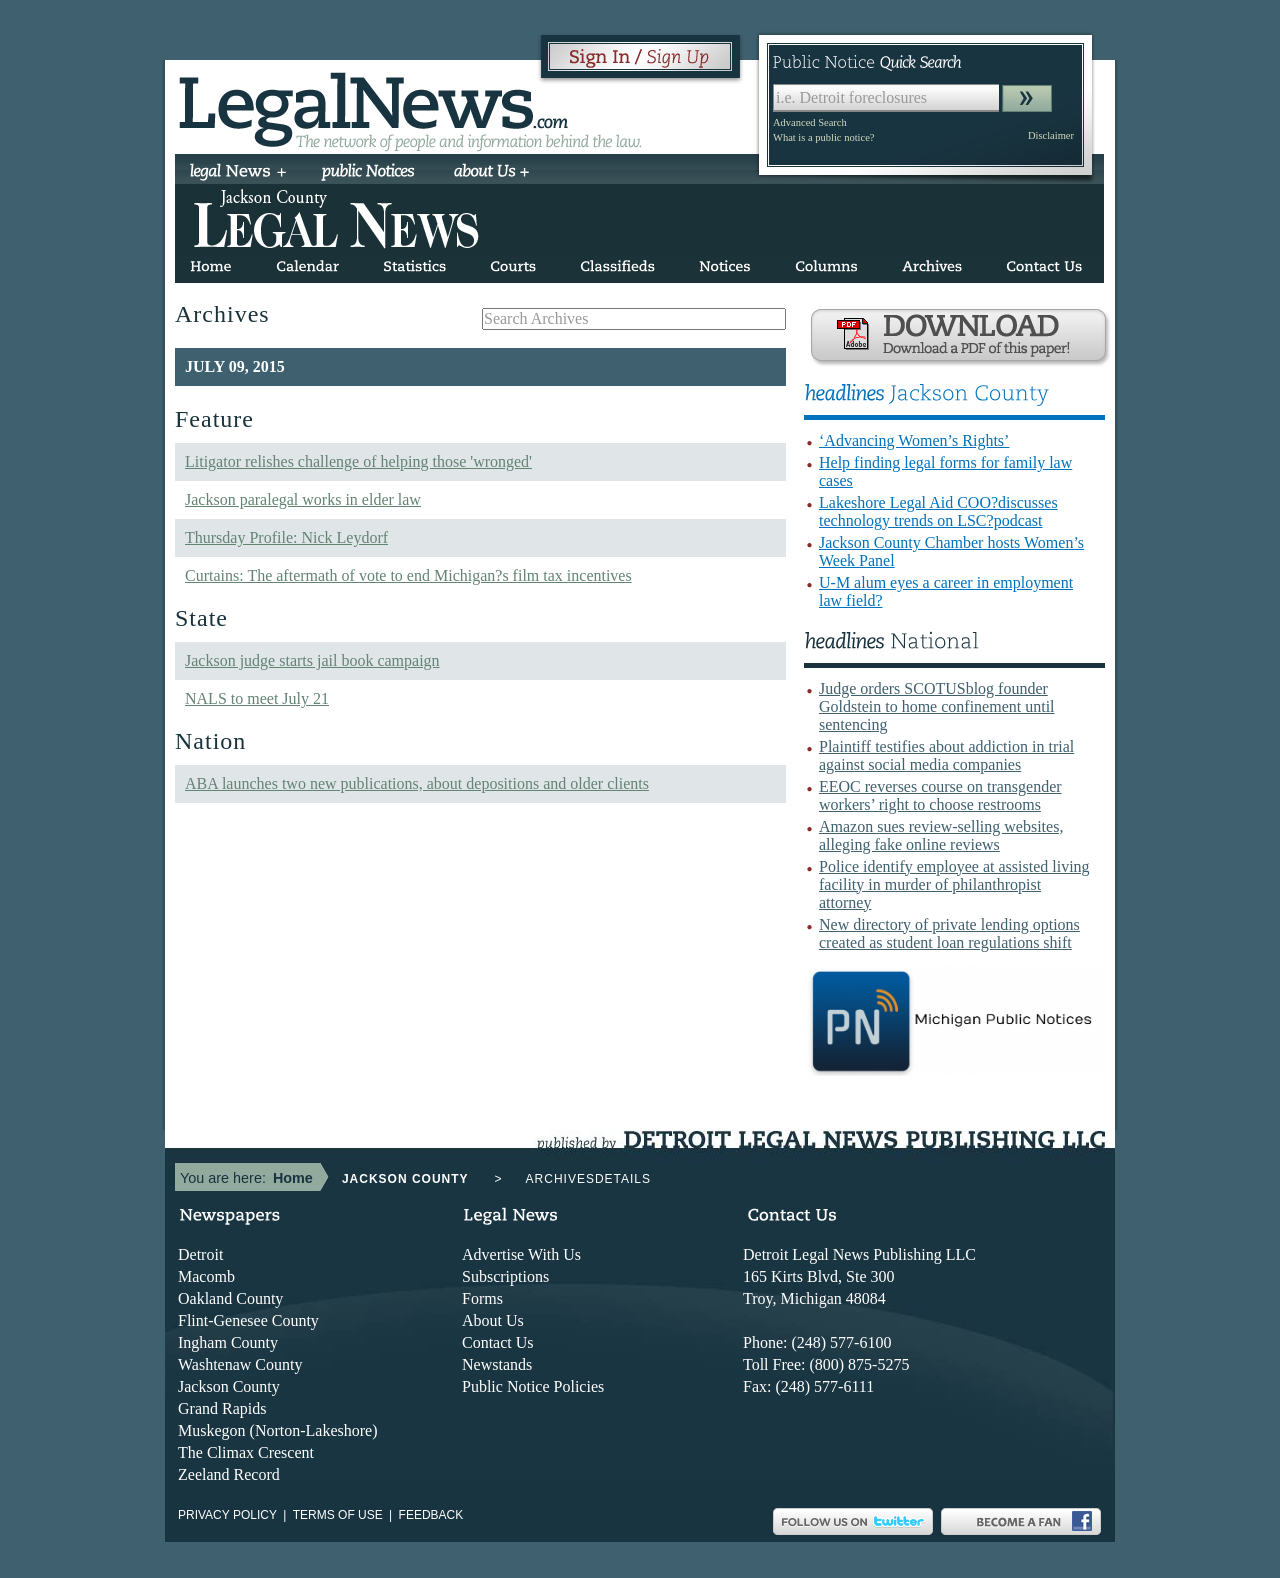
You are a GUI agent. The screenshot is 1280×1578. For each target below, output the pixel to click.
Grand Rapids (222, 1408)
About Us (493, 1320)
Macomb (206, 1276)
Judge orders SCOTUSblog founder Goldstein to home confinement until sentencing (937, 706)
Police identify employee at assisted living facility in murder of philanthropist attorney (954, 884)
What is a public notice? (823, 137)
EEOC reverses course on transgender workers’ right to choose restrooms (940, 795)
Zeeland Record (229, 1474)
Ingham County (228, 1342)
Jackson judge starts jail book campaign (312, 660)
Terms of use (338, 1515)
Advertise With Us (521, 1254)
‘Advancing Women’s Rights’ (914, 440)
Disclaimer (1051, 135)
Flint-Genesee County (248, 1320)
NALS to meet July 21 (257, 698)
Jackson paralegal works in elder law (303, 499)
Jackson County (229, 1386)
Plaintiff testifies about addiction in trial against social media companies (946, 755)
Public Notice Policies (533, 1386)
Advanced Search (810, 122)
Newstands (497, 1364)
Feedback (431, 1515)
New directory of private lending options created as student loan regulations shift (949, 933)
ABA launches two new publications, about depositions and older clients (417, 783)
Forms (482, 1298)
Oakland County (230, 1298)
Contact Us (498, 1342)
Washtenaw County (240, 1364)
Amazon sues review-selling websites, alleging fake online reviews (941, 835)
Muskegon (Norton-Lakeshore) (278, 1430)
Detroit (200, 1254)
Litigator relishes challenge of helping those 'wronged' (358, 461)
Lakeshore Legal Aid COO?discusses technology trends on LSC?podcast (938, 511)
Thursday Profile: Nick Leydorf (286, 537)
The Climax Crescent (246, 1452)
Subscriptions (505, 1276)
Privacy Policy (227, 1515)
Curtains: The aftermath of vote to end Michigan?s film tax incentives (408, 575)
